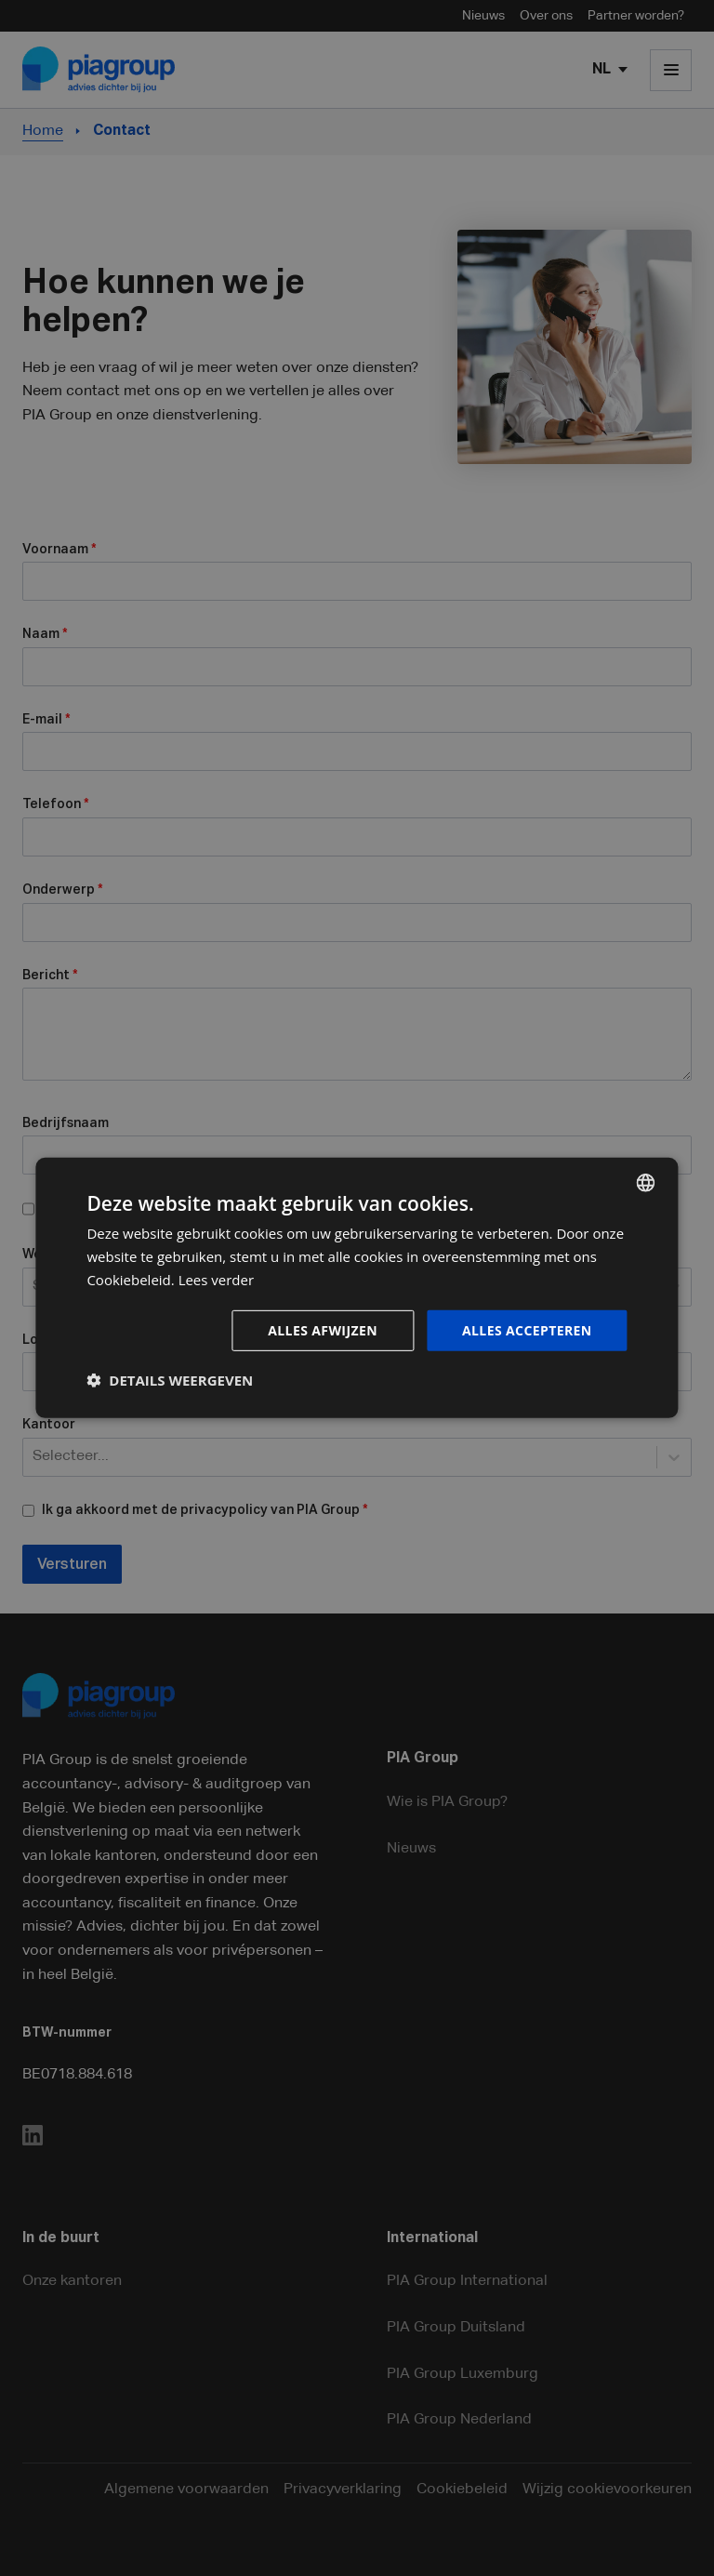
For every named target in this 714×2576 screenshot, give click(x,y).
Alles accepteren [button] (527, 1329)
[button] (169, 1380)
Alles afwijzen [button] (322, 1329)
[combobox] (646, 1183)
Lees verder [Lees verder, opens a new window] (216, 1279)
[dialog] (356, 1288)
